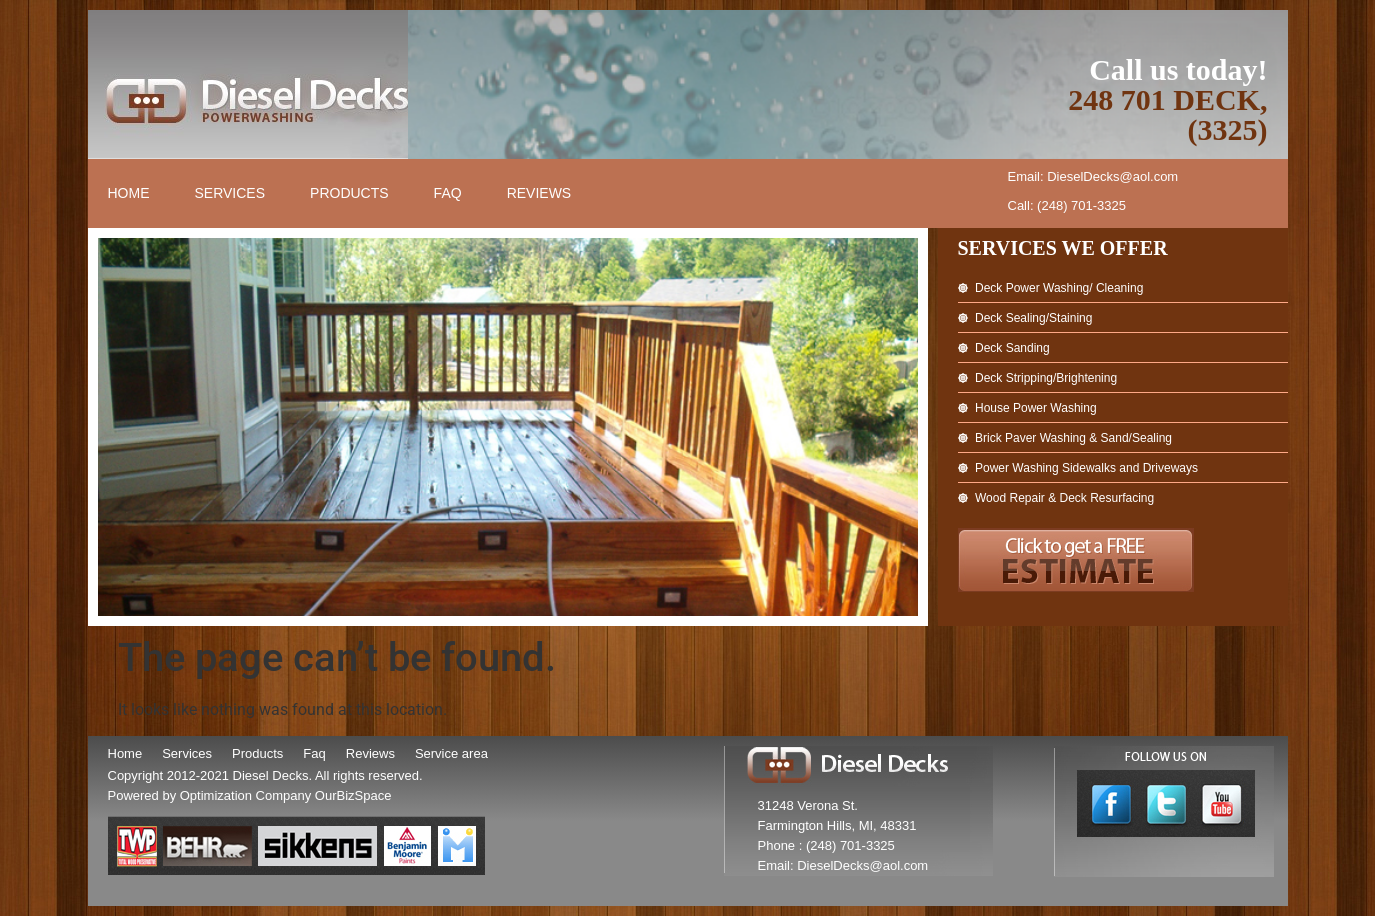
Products (349, 193)
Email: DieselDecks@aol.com (1093, 176)
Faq (314, 753)
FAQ (448, 193)
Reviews (539, 193)
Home (129, 193)
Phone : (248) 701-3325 (826, 845)
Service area (451, 753)
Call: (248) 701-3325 (1067, 205)
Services (230, 193)
